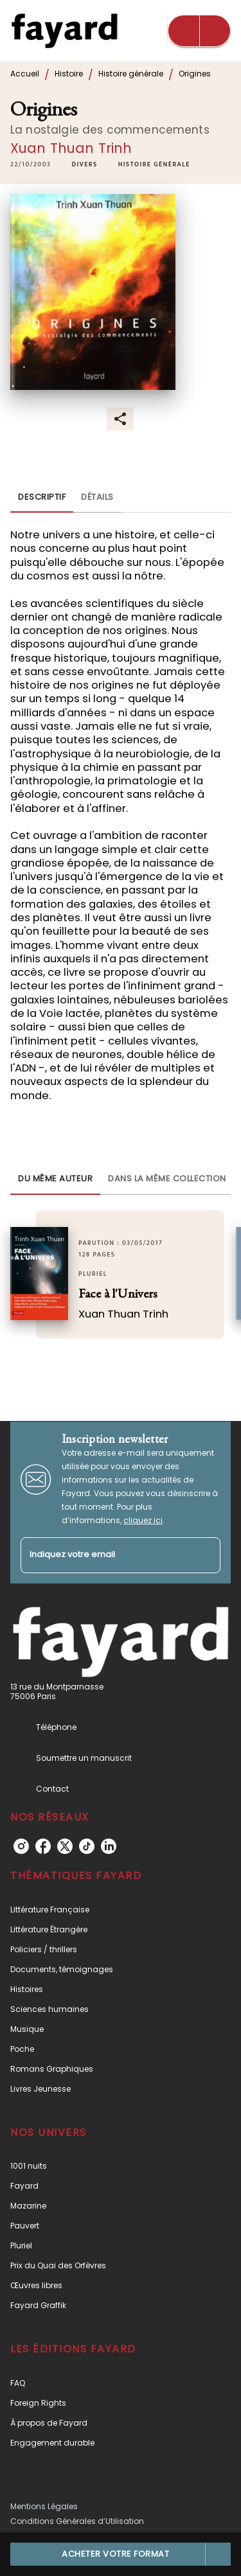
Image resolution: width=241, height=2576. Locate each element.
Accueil (24, 73)
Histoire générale (130, 73)
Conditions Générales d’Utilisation (77, 2521)
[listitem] (21, 1846)
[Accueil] (64, 30)
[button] (85, 165)
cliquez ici (143, 1520)
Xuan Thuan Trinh (71, 148)
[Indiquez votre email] (104, 1555)
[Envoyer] (205, 1555)
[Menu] (199, 31)
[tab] (41, 497)
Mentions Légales (44, 2506)
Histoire (69, 73)
